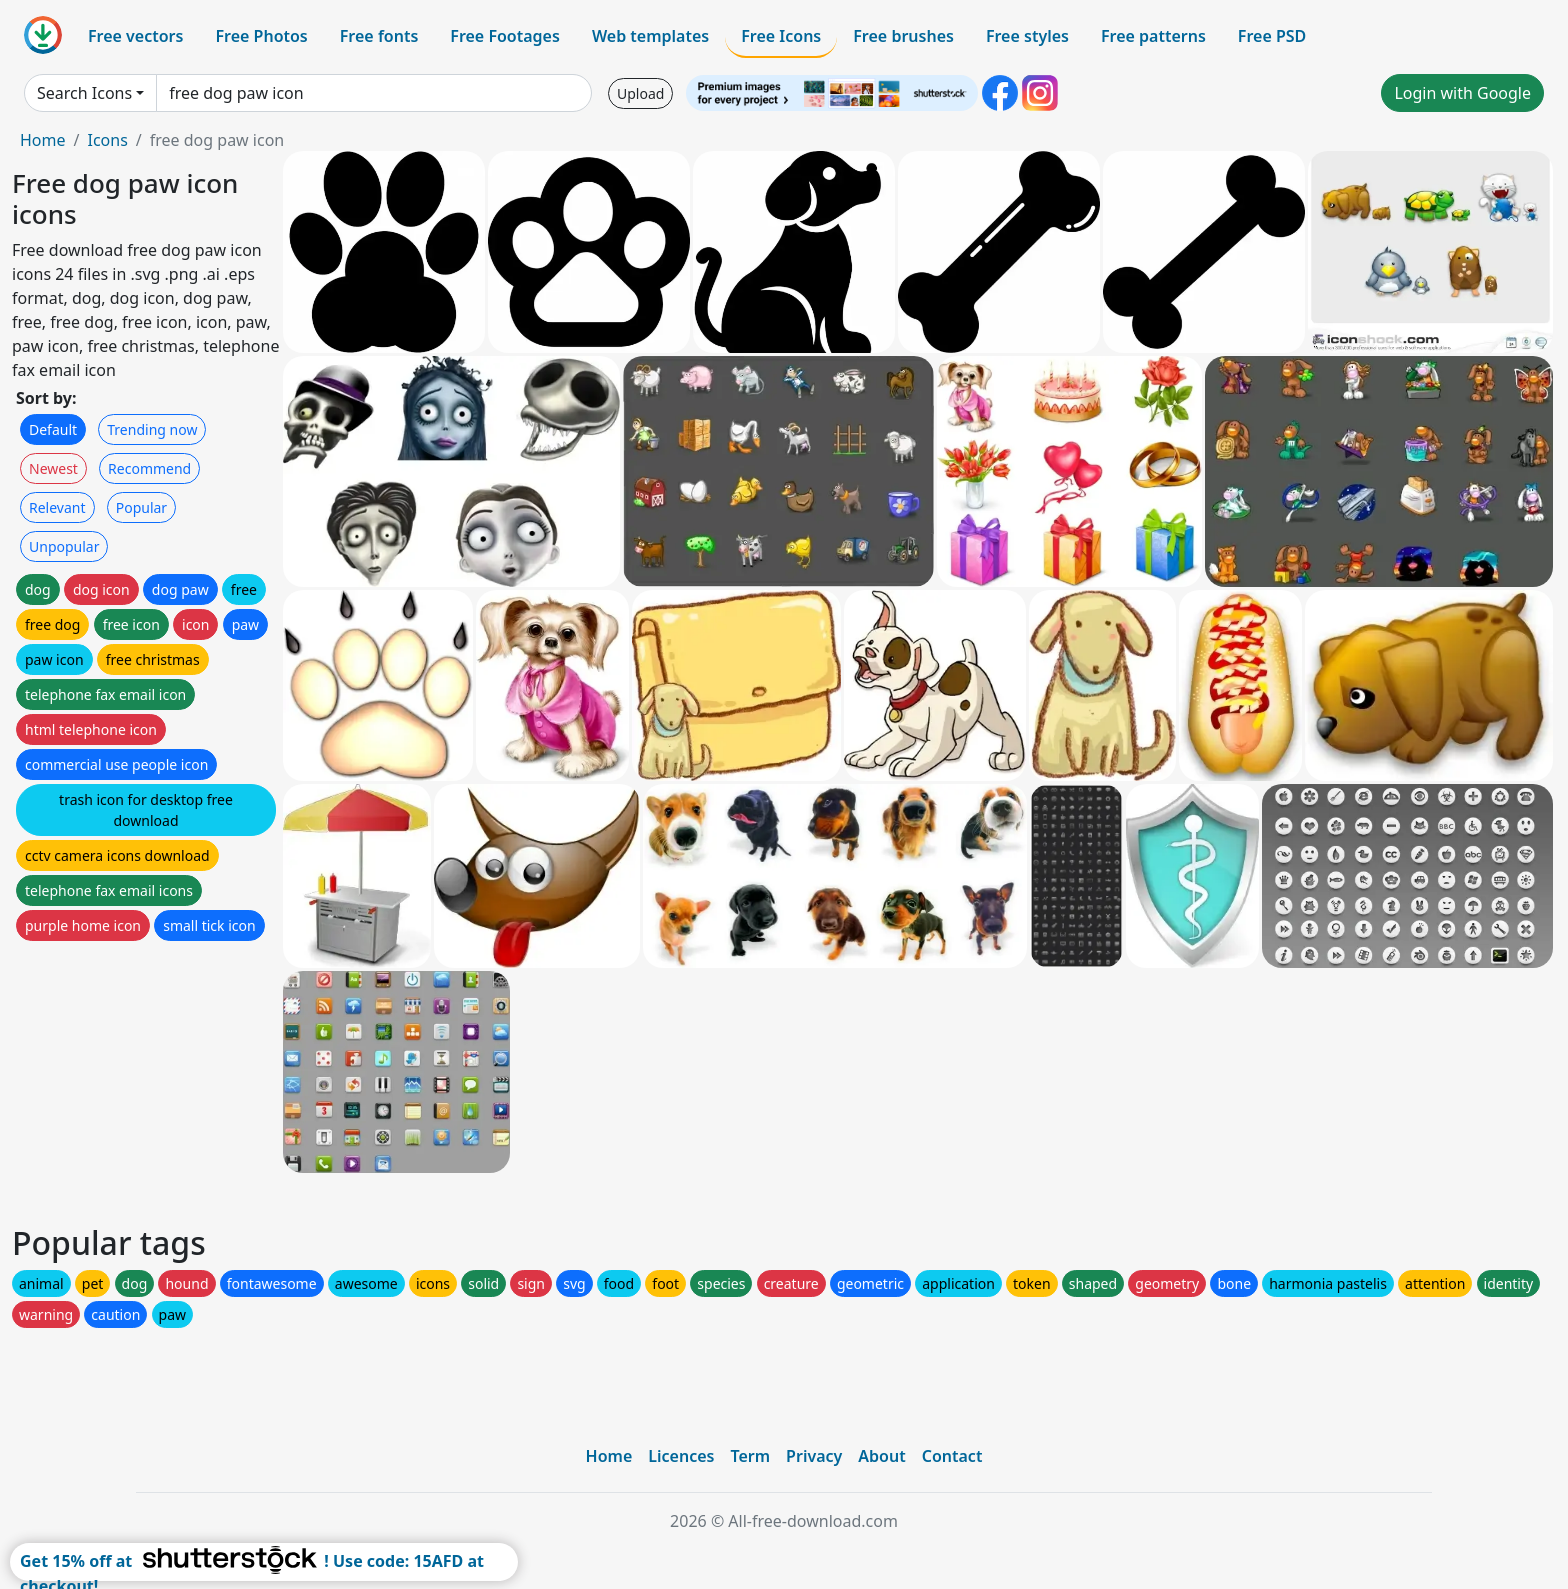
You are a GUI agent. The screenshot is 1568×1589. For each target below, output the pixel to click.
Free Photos (261, 36)
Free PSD (1272, 36)
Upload (640, 93)
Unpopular (64, 546)
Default (53, 429)
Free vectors (135, 36)
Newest (53, 468)
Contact (952, 1456)
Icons (107, 140)
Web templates (650, 36)
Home (43, 140)
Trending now (152, 429)
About (881, 1456)
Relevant (57, 507)
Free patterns (1153, 36)
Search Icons (84, 93)
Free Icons (781, 36)
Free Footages (505, 36)
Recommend (149, 468)
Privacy (814, 1456)
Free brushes (903, 36)
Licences (681, 1456)
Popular (141, 507)
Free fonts (379, 36)
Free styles (1027, 36)
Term (750, 1456)
